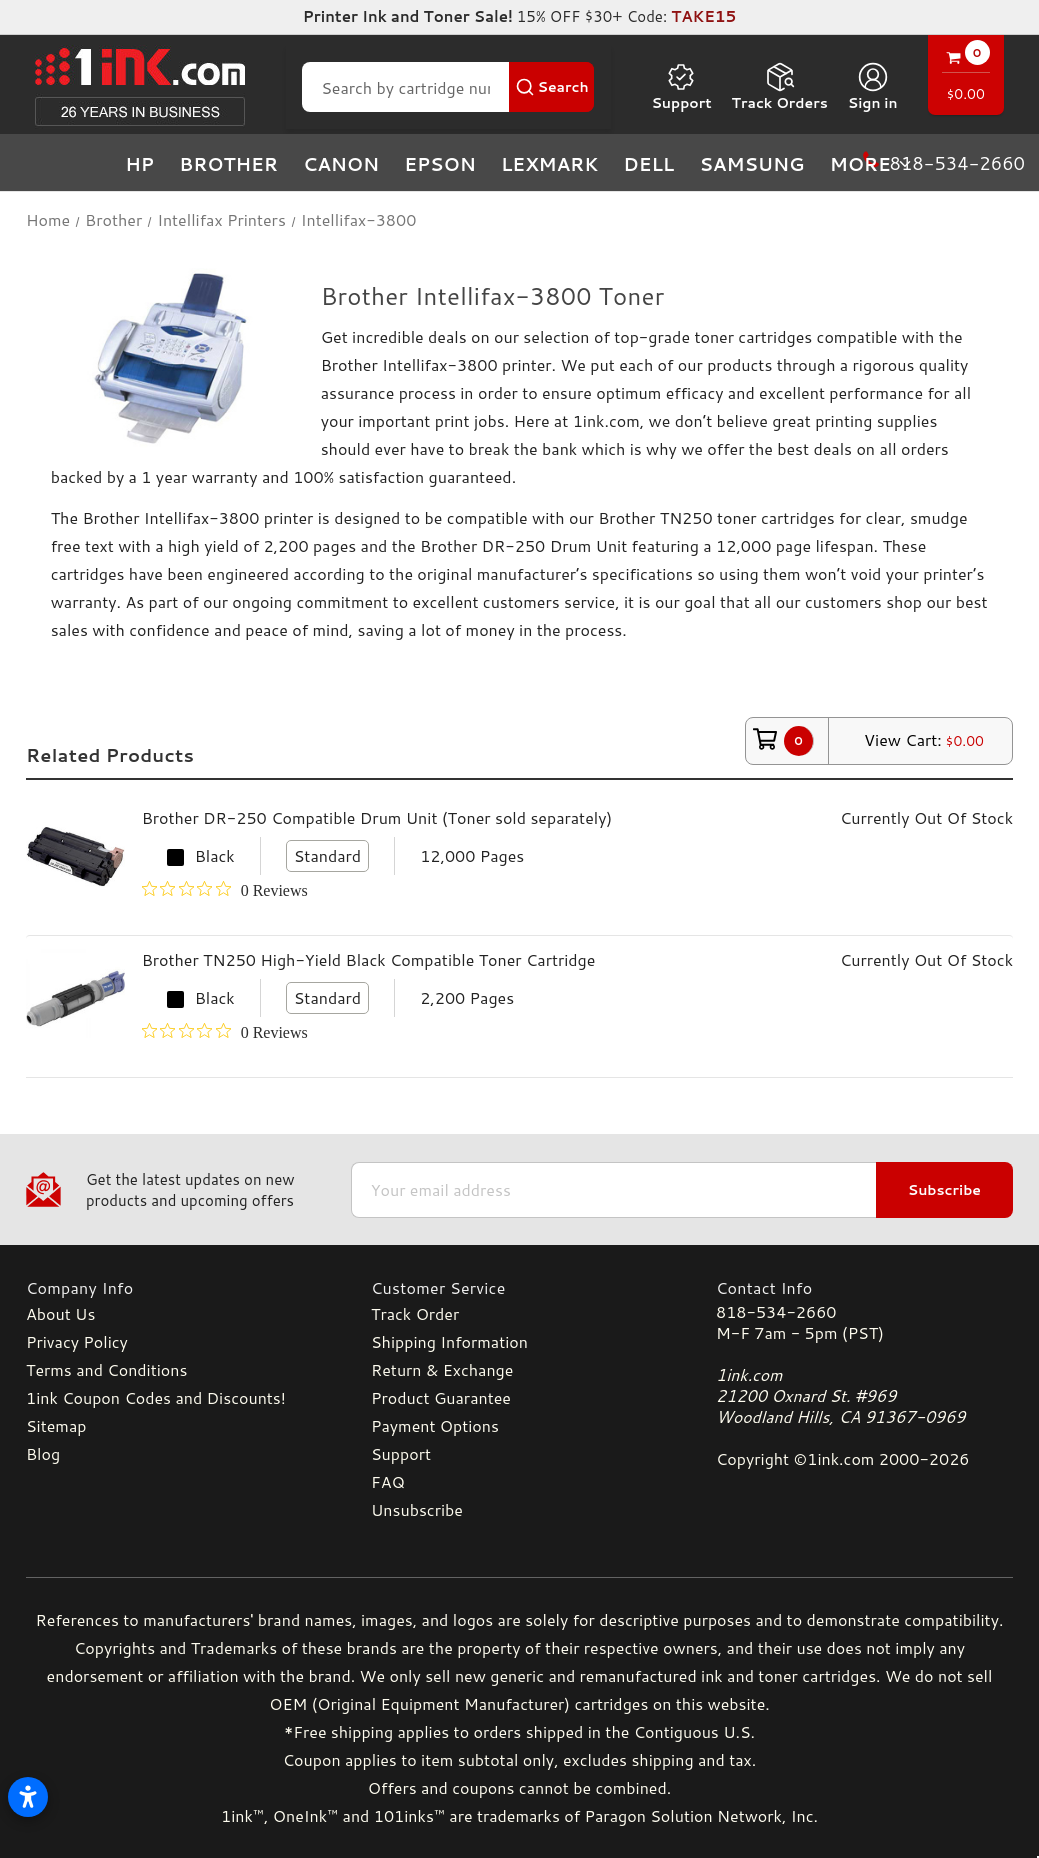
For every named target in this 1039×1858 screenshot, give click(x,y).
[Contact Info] (864, 1287)
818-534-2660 (776, 1311)
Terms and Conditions (106, 1369)
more (872, 164)
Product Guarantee (441, 1397)
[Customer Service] (519, 1287)
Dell (648, 164)
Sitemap (56, 1425)
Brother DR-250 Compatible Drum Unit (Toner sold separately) (377, 817)
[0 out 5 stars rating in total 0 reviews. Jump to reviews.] (225, 890)
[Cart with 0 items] (966, 77)
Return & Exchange (442, 1369)
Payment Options (435, 1425)
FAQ (388, 1481)
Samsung (751, 164)
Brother (228, 164)
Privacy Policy (77, 1341)
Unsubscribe (417, 1509)
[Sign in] (873, 87)
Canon (341, 164)
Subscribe (944, 1190)
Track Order (415, 1313)
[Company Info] (174, 1287)
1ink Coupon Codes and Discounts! (156, 1397)
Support (681, 87)
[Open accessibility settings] (28, 1797)
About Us (60, 1313)
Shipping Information (449, 1341)
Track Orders (780, 87)
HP (139, 164)
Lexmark (549, 164)
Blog (43, 1453)
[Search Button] (552, 87)
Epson (440, 164)
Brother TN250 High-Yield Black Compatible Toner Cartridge (369, 959)
